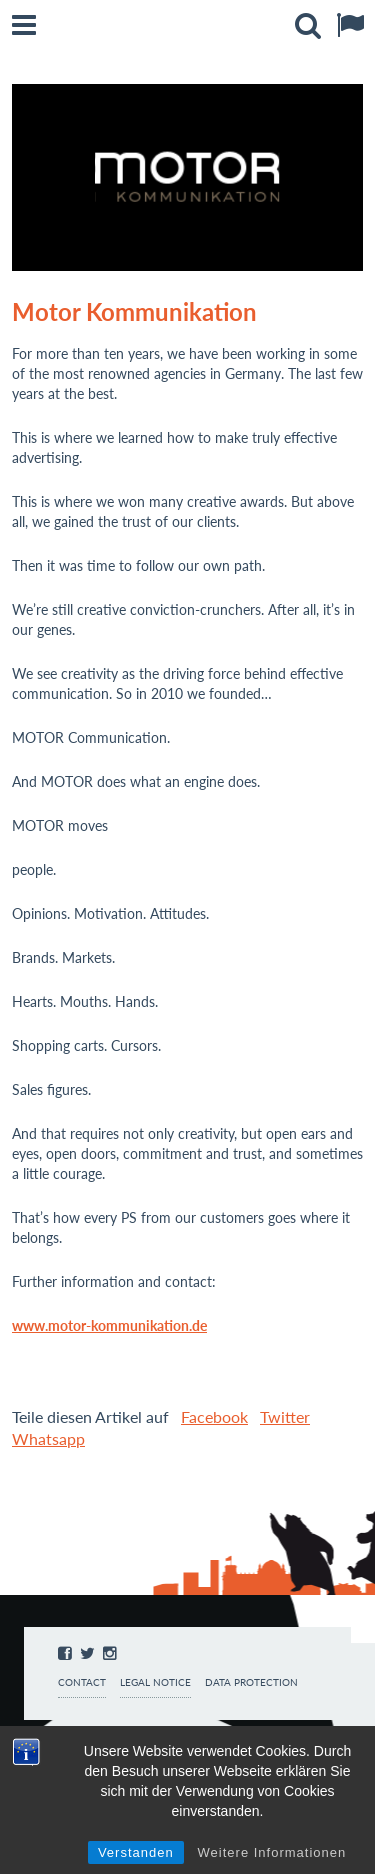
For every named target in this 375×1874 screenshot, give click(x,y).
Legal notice (155, 1682)
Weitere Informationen (272, 1852)
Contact (82, 1682)
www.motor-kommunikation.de (109, 1325)
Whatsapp (48, 1438)
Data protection (251, 1682)
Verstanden (136, 1852)
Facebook (214, 1416)
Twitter (285, 1416)
